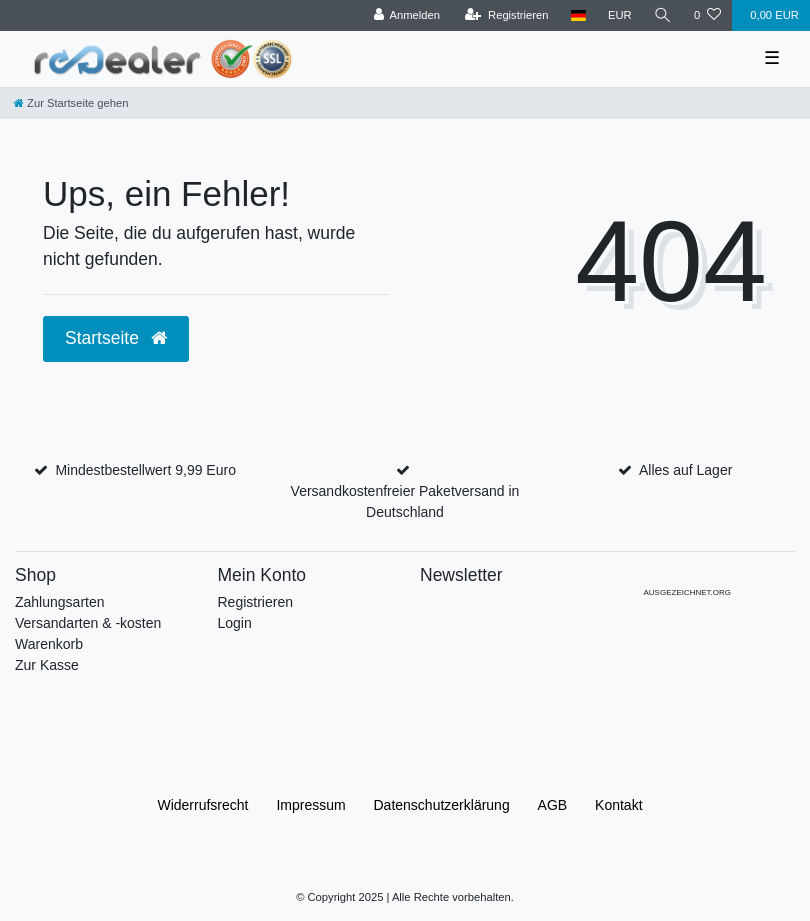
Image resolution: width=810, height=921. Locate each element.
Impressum (310, 805)
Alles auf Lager (685, 470)
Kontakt (618, 805)
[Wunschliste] (707, 15)
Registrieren (255, 602)
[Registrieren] (506, 15)
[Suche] (663, 15)
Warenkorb (49, 644)
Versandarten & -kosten (88, 623)
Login (235, 623)
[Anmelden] (406, 15)
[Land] (578, 15)
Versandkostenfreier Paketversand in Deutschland (405, 501)
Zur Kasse (47, 665)
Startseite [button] (116, 338)
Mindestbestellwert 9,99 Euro (145, 470)
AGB (553, 805)
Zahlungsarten (60, 602)
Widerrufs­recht (202, 805)
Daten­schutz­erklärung (442, 805)
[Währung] (620, 15)
